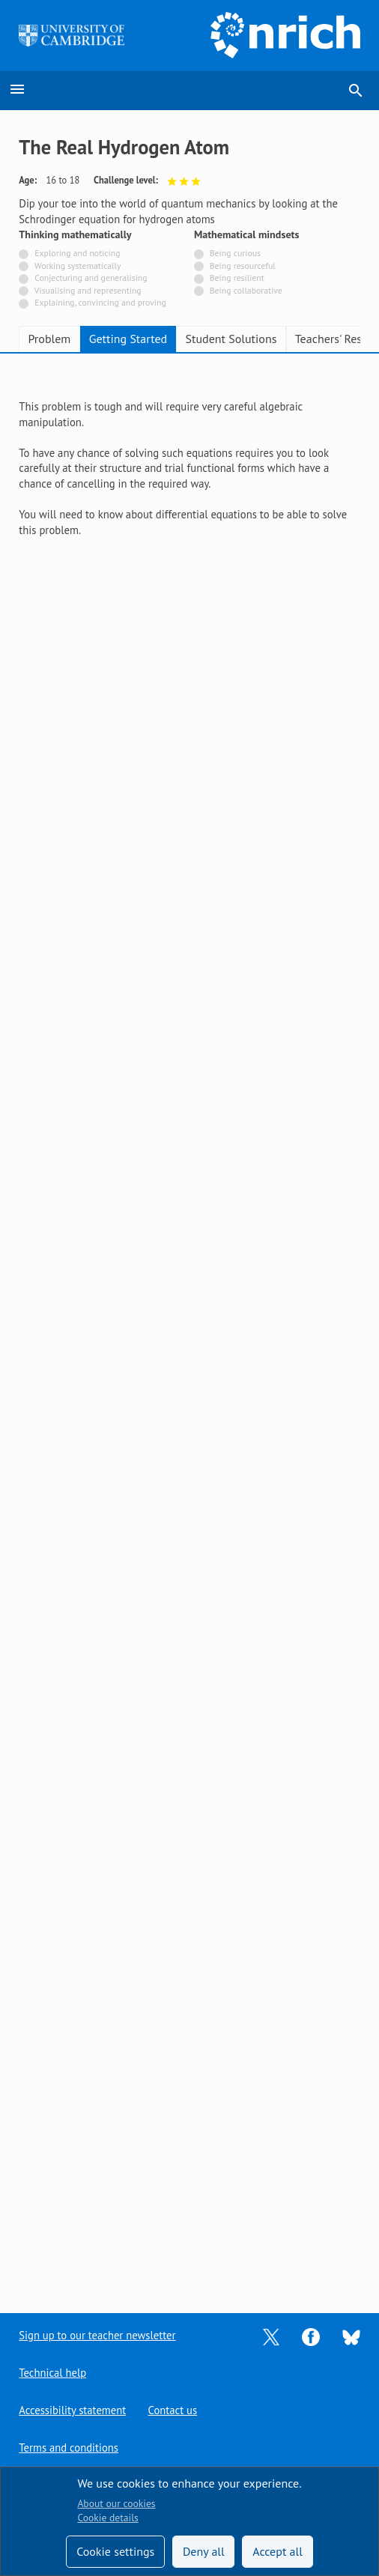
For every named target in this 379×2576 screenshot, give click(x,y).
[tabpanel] (189, 469)
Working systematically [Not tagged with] (77, 265)
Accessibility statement (72, 2410)
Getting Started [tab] (128, 338)
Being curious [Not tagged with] (235, 252)
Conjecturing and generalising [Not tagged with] (90, 277)
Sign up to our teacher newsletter (97, 2335)
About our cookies (116, 2503)
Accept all (277, 2551)
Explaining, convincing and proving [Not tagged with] (100, 302)
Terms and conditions (68, 2447)
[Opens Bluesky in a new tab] (351, 2336)
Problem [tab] (49, 338)
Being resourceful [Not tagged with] (243, 265)
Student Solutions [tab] (231, 338)
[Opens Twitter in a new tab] (271, 2335)
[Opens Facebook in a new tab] (311, 2335)
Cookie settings (115, 2551)
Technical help (52, 2373)
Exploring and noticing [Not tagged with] (77, 252)
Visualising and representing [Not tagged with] (88, 290)
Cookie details (107, 2517)
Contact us (173, 2410)
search (356, 91)
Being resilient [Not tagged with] (237, 277)
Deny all (204, 2551)
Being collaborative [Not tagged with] (246, 290)
